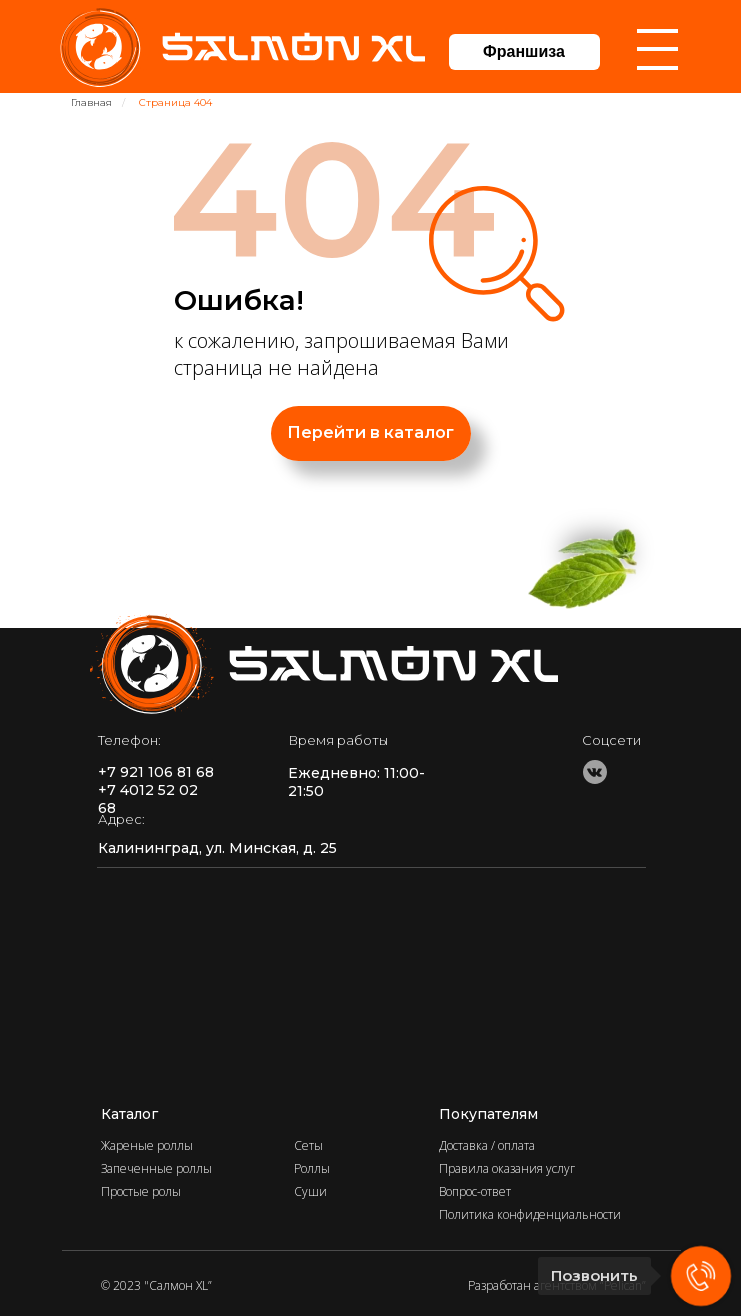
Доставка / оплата (487, 1145)
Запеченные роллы (156, 1168)
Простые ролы (141, 1191)
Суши (310, 1191)
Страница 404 (175, 102)
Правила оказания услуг (507, 1168)
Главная (91, 102)
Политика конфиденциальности (530, 1214)
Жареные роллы (147, 1145)
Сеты (308, 1145)
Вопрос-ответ (475, 1191)
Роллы (312, 1168)
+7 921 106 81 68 (156, 772)
